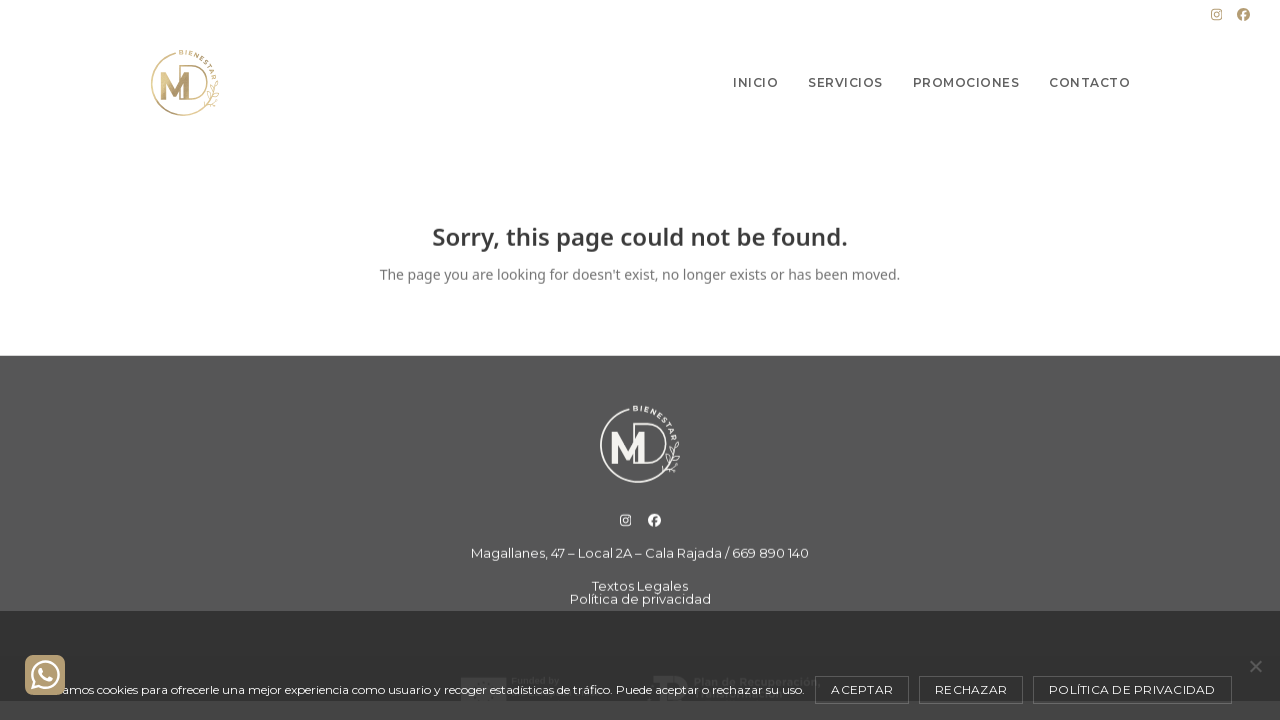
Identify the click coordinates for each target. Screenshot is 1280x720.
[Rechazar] (1255, 666)
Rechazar (971, 689)
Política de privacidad (1132, 689)
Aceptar (862, 689)
